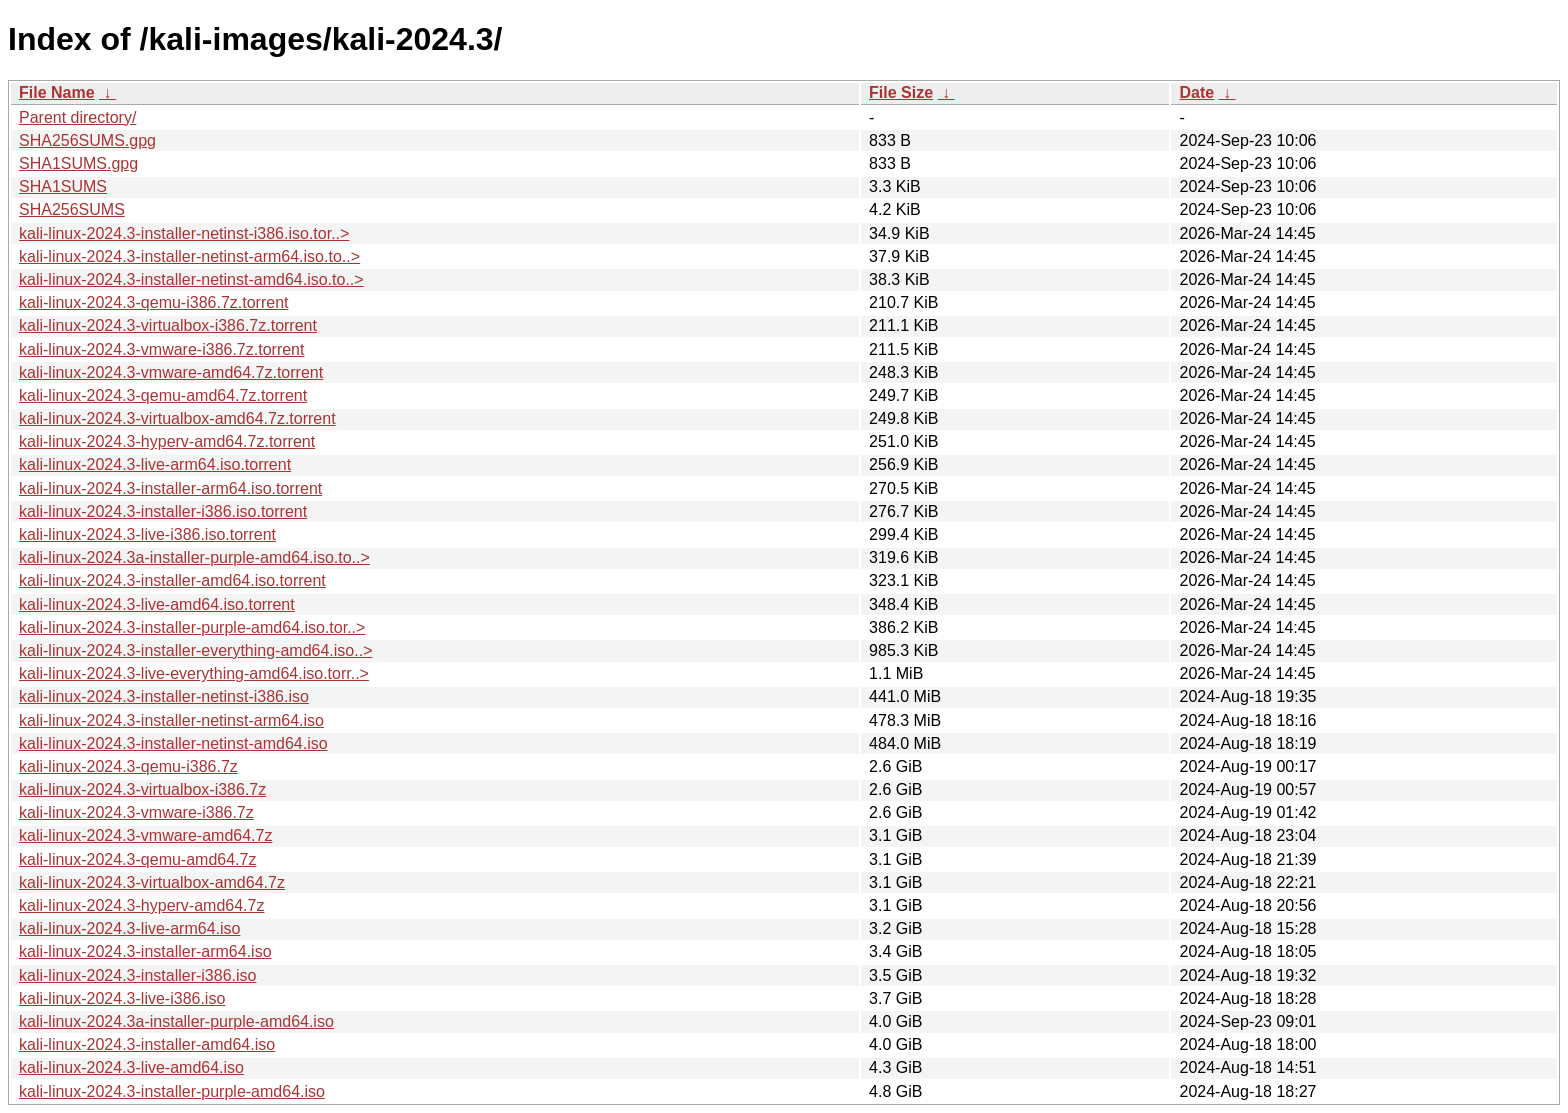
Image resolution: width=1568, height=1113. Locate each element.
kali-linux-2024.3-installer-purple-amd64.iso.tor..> (192, 627)
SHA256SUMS (72, 209)
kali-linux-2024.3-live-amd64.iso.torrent (157, 604)
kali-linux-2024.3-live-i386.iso (122, 998)
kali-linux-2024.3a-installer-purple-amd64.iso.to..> (194, 557)
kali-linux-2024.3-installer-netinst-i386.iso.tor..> (184, 233)
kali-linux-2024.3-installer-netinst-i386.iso (164, 696)
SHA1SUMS (63, 186)
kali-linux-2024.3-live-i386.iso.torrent (147, 534)
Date (1196, 92)
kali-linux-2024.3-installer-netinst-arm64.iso (171, 720)
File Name (57, 92)
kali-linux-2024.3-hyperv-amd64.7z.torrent (167, 441)
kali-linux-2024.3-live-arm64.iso (129, 928)
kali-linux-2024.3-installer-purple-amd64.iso (172, 1091)
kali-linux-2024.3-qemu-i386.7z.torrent (153, 302)
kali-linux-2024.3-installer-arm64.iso (145, 951)
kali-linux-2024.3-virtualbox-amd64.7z (152, 882)
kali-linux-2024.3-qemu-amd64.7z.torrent (163, 395)
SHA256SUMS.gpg (87, 140)
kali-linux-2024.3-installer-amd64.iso (147, 1044)
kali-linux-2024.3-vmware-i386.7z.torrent (161, 349)
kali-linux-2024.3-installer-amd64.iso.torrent (172, 580)
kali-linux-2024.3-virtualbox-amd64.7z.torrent (177, 418)
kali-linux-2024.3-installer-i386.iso (137, 975)
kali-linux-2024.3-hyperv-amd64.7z (141, 905)
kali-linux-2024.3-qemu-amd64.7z (137, 859)
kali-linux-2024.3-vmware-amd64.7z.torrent (171, 372)
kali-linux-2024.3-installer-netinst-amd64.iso (173, 743)
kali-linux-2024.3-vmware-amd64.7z (145, 835)
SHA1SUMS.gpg (78, 163)
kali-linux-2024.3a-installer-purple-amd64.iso (176, 1021)
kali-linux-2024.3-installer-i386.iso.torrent (163, 511)
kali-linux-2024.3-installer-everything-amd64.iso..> (196, 650)
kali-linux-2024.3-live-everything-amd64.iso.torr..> (194, 673)
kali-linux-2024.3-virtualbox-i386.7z (142, 789)
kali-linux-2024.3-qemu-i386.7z (128, 766)
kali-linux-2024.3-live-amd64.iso (131, 1067)
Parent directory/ (77, 117)
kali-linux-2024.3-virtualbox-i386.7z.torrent (168, 325)
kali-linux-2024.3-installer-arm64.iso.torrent (170, 488)
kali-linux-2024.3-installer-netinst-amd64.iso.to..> (191, 279)
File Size (901, 92)
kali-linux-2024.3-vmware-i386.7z (136, 812)
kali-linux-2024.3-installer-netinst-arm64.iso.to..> (189, 256)
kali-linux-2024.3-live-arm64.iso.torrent (155, 464)
